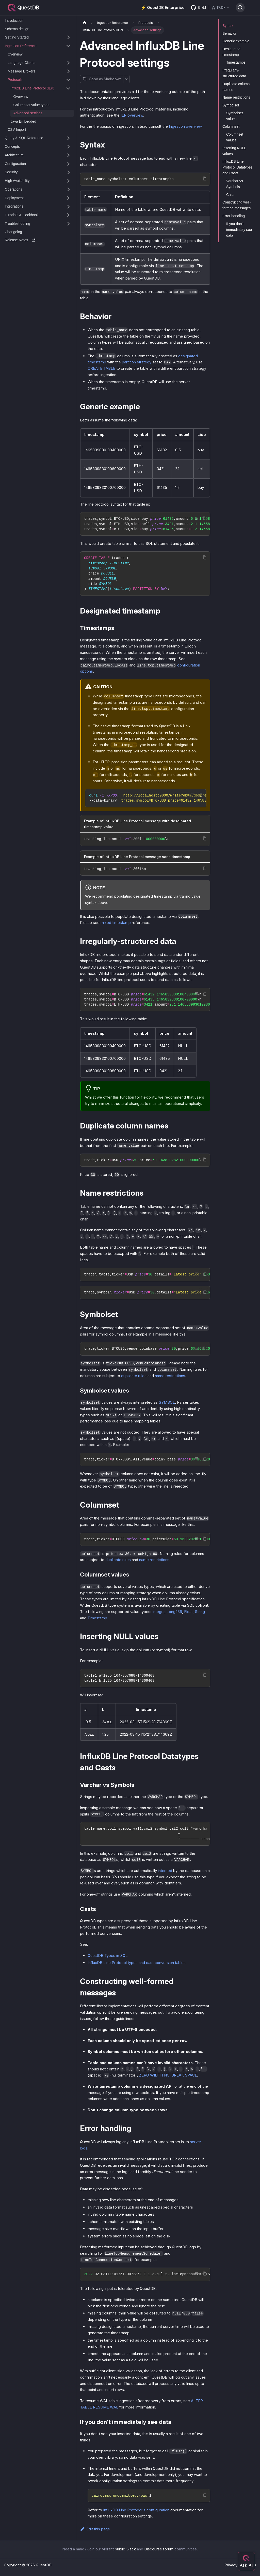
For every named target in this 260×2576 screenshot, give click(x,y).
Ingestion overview (185, 126)
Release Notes (20, 240)
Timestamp (97, 1618)
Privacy (230, 2565)
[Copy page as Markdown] (101, 79)
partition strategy (136, 362)
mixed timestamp (116, 922)
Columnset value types (31, 105)
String (200, 1611)
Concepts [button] (12, 146)
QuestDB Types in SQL (108, 1955)
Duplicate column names (236, 87)
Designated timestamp (231, 52)
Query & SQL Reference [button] (24, 138)
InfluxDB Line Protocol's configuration (136, 2510)
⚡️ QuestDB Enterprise (163, 7)
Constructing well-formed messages (236, 205)
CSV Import (17, 129)
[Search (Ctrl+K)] (240, 7)
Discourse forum (158, 2549)
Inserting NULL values (234, 151)
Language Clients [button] (21, 63)
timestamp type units (132, 696)
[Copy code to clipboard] (204, 178)
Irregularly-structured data (234, 73)
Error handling (233, 216)
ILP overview (132, 115)
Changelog (13, 232)
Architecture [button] (14, 155)
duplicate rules (134, 1375)
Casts (230, 195)
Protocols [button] (15, 80)
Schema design (17, 29)
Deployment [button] (14, 198)
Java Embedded (23, 121)
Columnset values (234, 137)
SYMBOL (167, 1402)
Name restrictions (236, 97)
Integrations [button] (14, 206)
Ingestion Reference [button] (21, 46)
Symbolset (230, 105)
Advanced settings (27, 113)
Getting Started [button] (17, 37)
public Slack (125, 2549)
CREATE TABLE (101, 368)
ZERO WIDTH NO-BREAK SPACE (168, 2075)
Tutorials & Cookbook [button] (22, 215)
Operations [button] (13, 189)
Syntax (227, 26)
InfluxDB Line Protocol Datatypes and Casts (237, 167)
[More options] (126, 79)
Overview (15, 54)
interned (165, 1870)
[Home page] (84, 22)
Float (188, 1611)
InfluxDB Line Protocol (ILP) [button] (32, 88)
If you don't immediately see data (239, 229)
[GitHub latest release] (210, 7)
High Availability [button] (17, 181)
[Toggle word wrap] (196, 518)
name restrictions (170, 1375)
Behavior (229, 33)
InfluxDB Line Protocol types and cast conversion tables (137, 1962)
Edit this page (95, 2529)
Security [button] (11, 172)
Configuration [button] (15, 164)
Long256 (174, 1611)
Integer (158, 1611)
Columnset (230, 126)
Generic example (235, 41)
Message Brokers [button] (21, 71)
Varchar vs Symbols (234, 184)
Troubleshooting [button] (17, 223)
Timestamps (236, 62)
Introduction (14, 20)
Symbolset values (234, 116)
